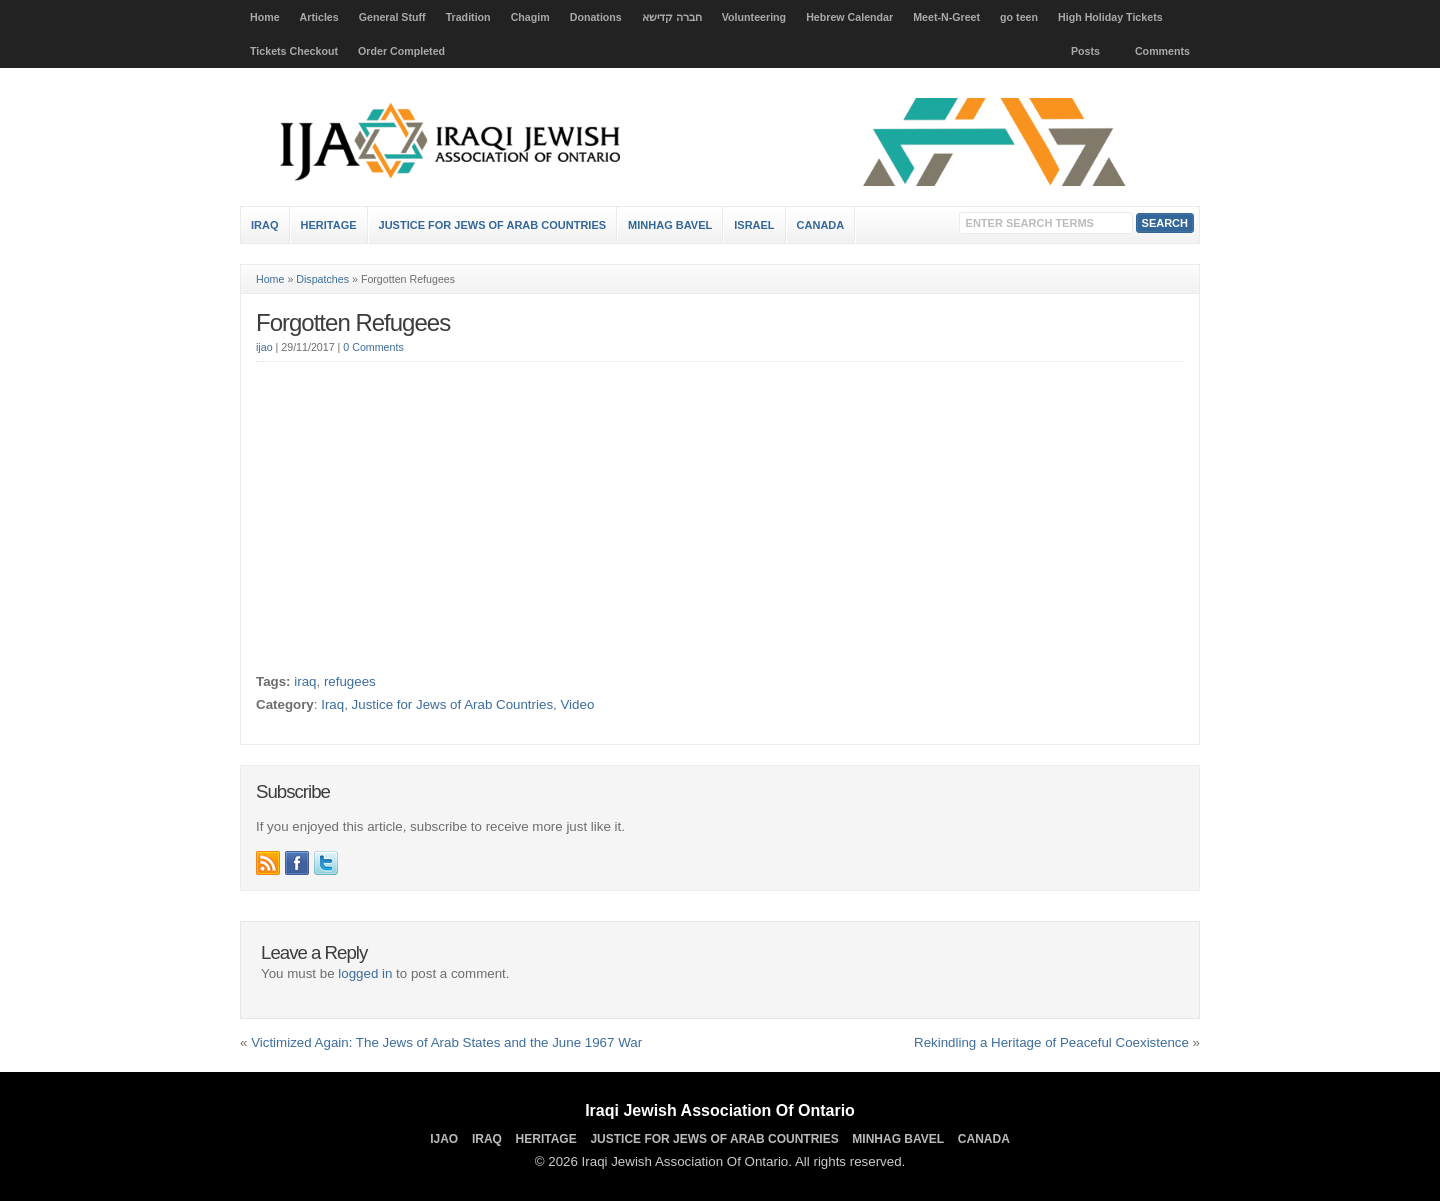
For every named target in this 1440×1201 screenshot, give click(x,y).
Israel (754, 225)
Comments (1162, 51)
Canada (821, 225)
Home (265, 17)
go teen (1019, 17)
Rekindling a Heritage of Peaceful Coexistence (1051, 1042)
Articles (319, 17)
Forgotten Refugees (353, 322)
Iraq (265, 225)
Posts (1085, 51)
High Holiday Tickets (1110, 17)
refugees (350, 681)
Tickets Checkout (294, 51)
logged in (365, 973)
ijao (264, 347)
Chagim (530, 17)
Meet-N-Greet (946, 17)
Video (577, 704)
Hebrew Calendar (849, 17)
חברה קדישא (672, 17)
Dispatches (322, 279)
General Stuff (392, 17)
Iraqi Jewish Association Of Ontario (720, 1110)
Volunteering (754, 17)
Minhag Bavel (670, 225)
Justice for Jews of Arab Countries (493, 225)
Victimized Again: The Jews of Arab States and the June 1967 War (446, 1042)
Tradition (468, 17)
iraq (305, 681)
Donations (596, 17)
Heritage (329, 225)
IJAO (444, 1139)
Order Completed (401, 51)
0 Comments (373, 347)
